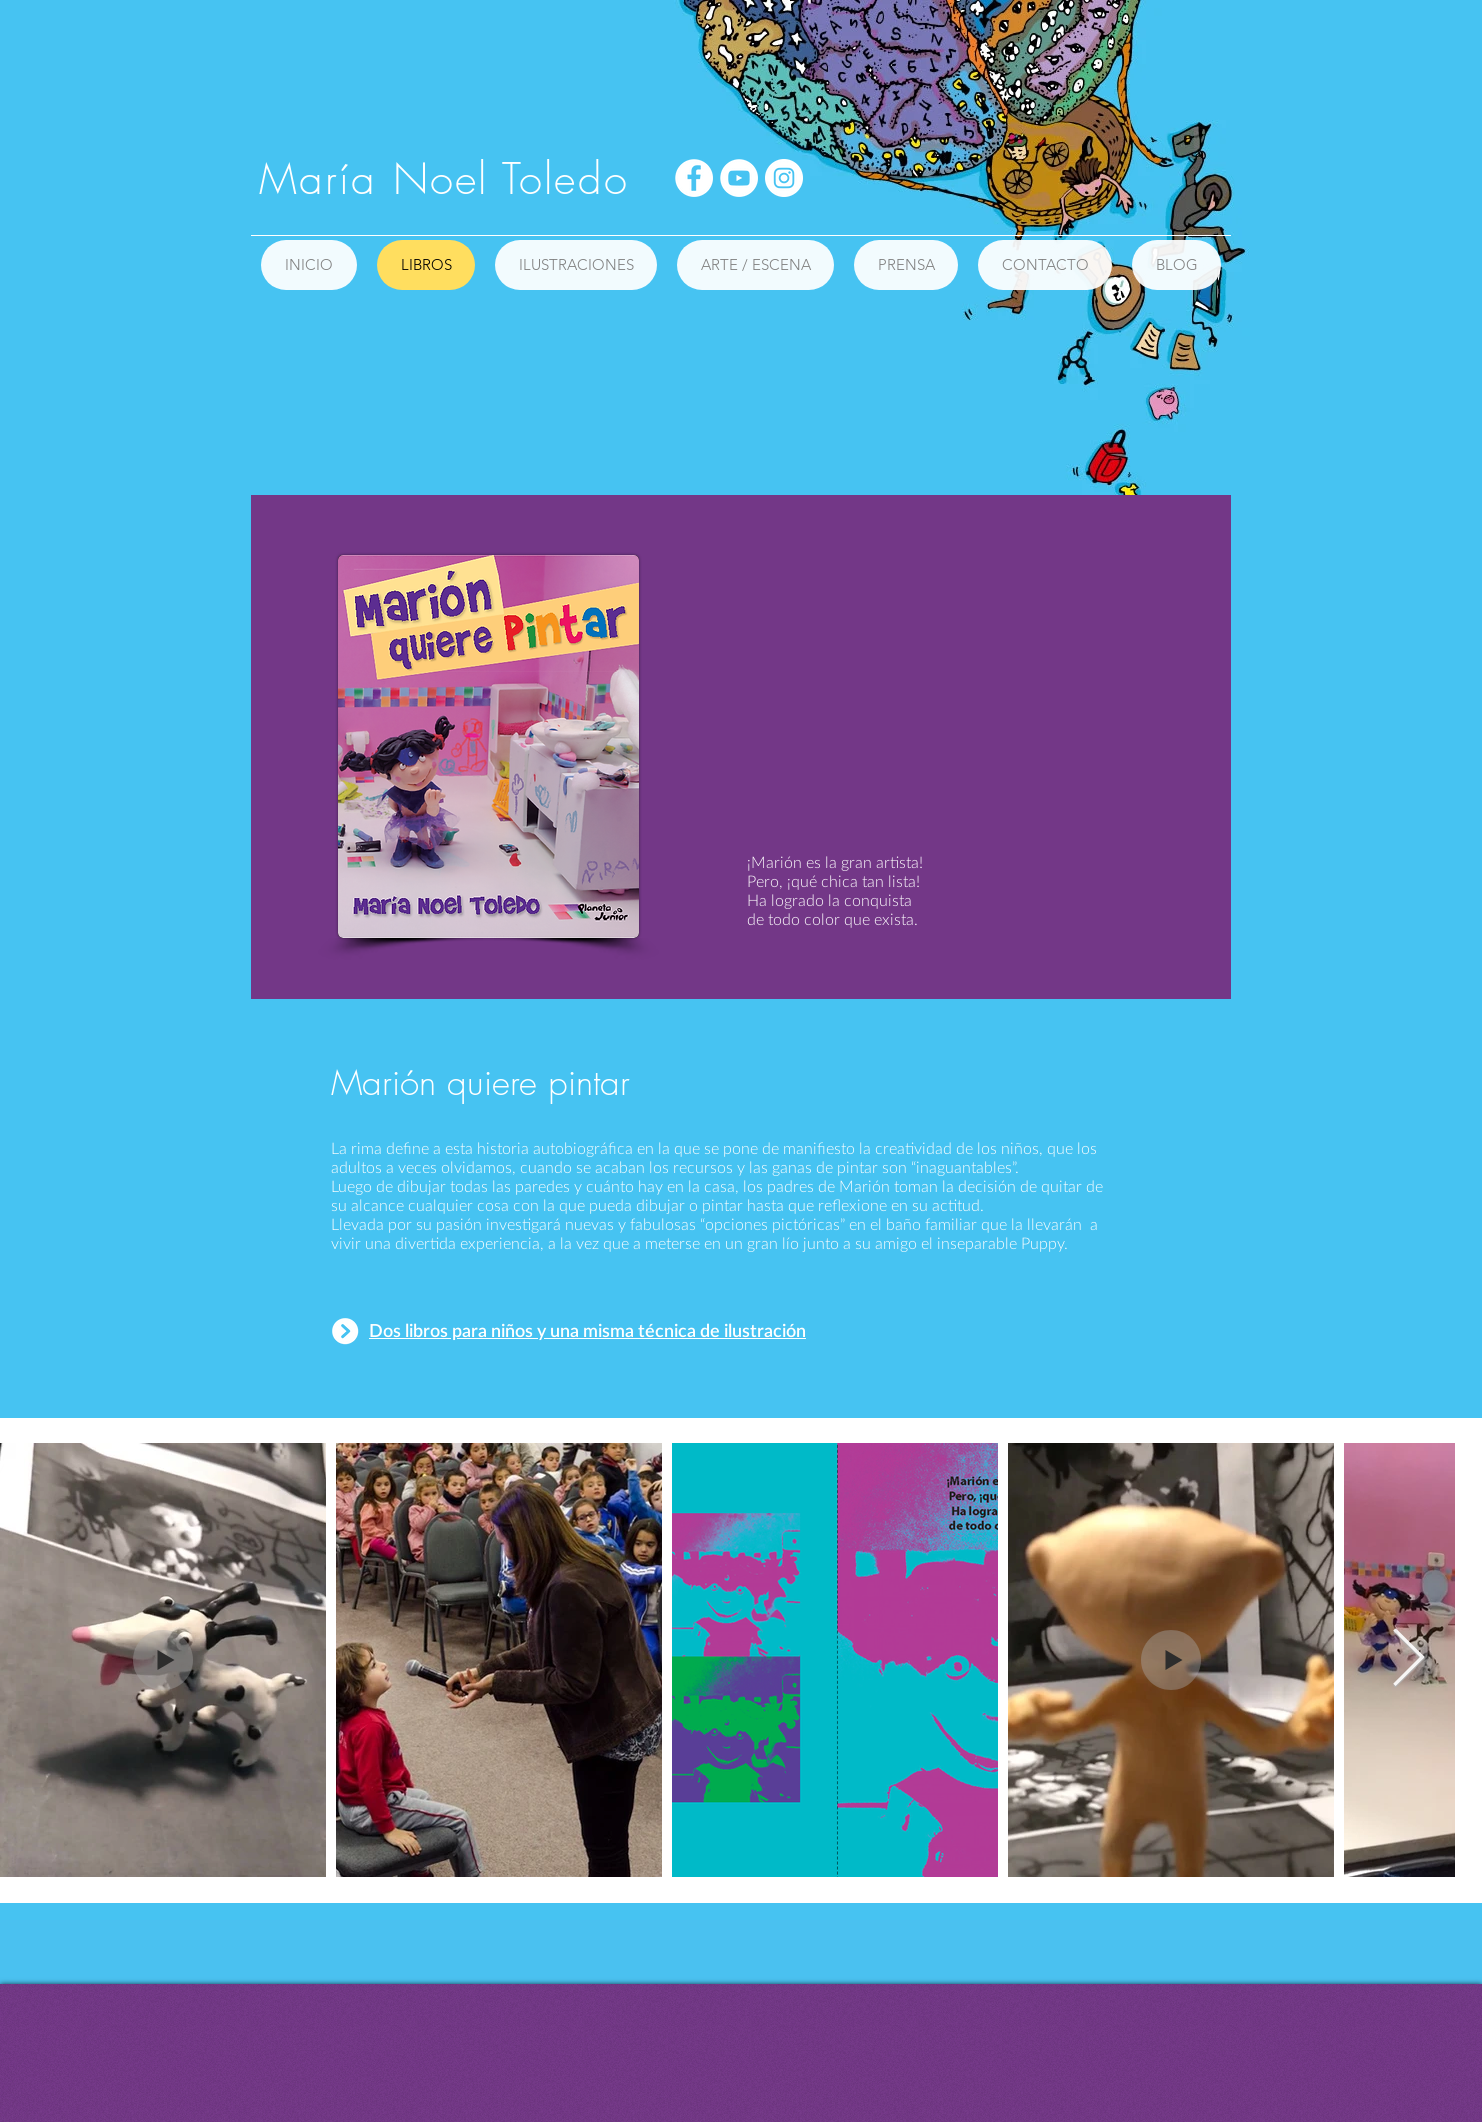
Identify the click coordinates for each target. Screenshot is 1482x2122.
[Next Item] (1408, 1660)
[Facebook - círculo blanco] (694, 178)
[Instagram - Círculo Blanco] (784, 178)
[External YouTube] (970, 690)
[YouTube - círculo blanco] (739, 178)
